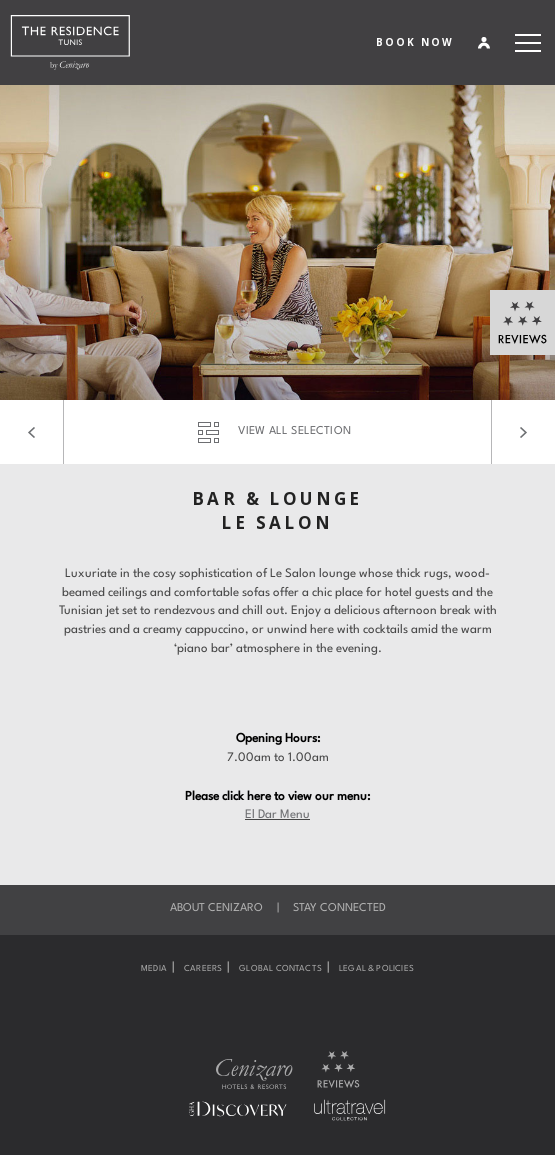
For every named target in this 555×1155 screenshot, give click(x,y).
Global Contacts (280, 969)
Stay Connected (339, 908)
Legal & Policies (376, 969)
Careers (203, 969)
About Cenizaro (216, 908)
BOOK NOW (415, 42)
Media (154, 969)
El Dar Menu (277, 815)
